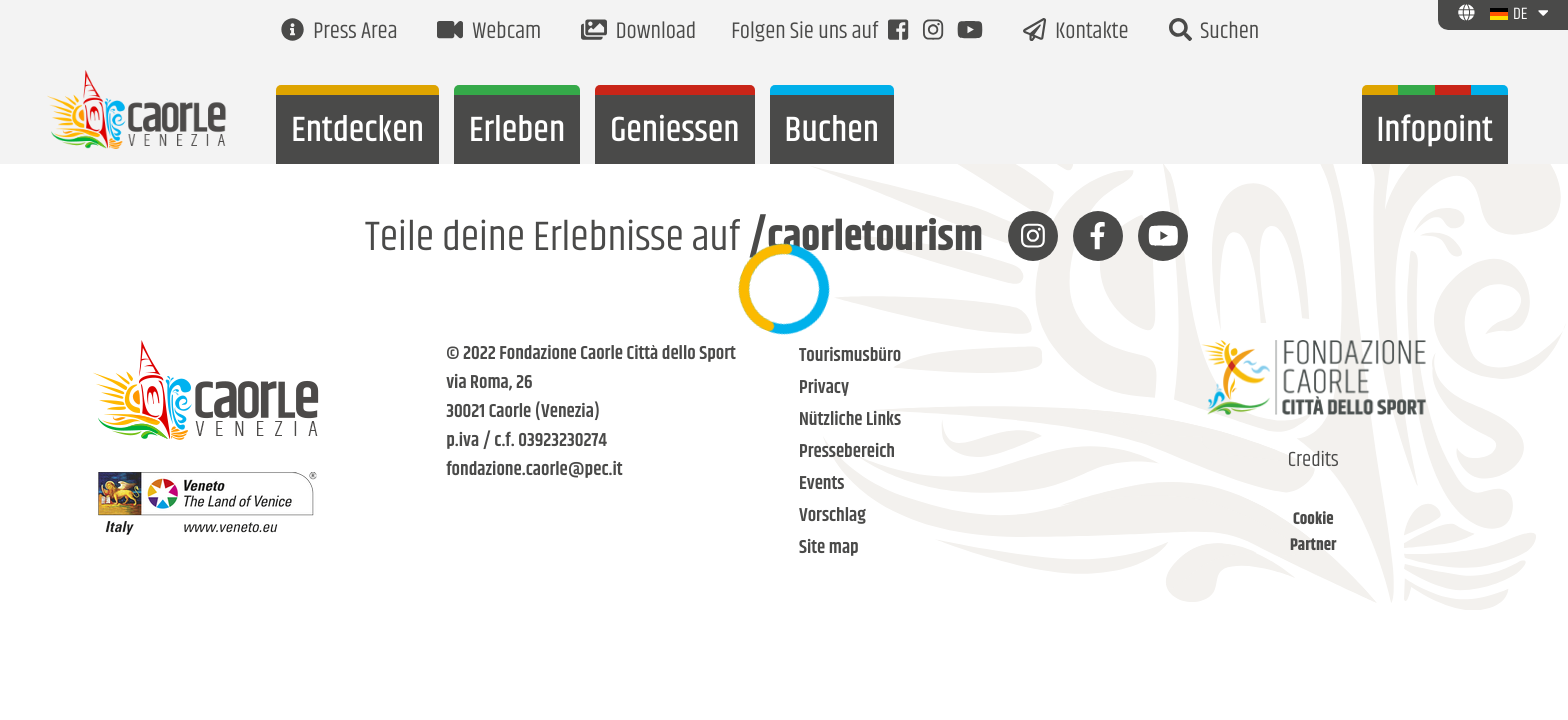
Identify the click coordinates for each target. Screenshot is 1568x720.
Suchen (1214, 32)
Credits (1313, 461)
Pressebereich (847, 452)
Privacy (824, 388)
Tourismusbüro (850, 356)
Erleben (517, 132)
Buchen (832, 132)
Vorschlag (832, 516)
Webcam (489, 32)
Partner (1313, 546)
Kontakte (1075, 32)
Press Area (339, 32)
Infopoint (1435, 132)
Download (638, 32)
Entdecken (357, 132)
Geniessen (674, 132)
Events (822, 484)
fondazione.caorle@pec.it (534, 470)
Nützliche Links (850, 420)
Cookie (1313, 520)
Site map (829, 548)
